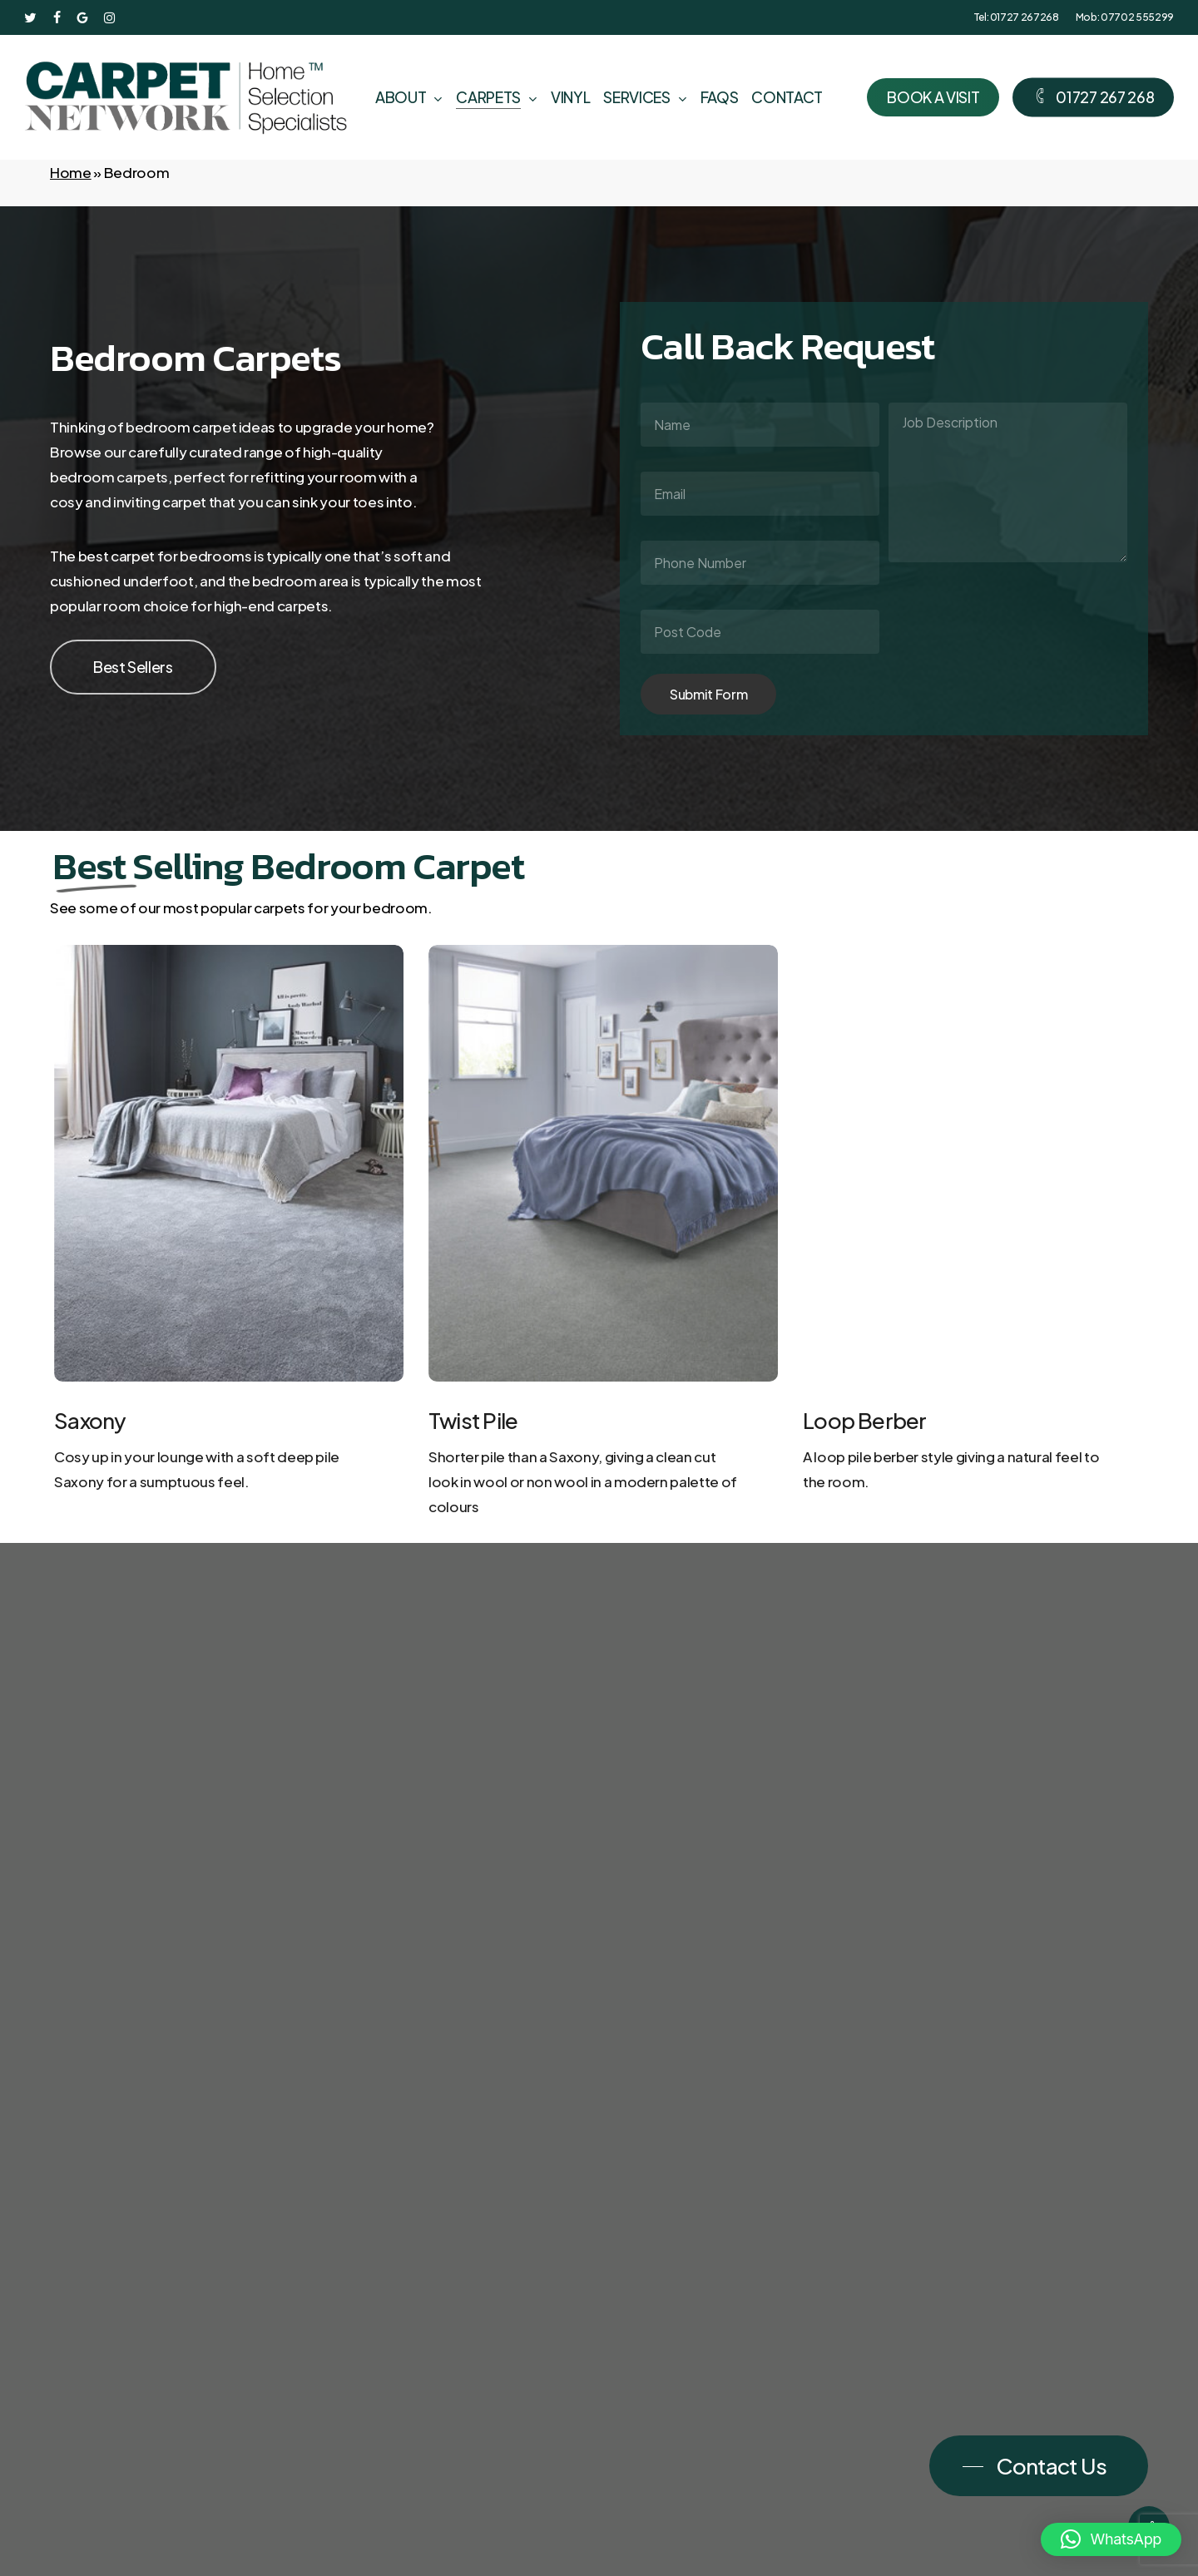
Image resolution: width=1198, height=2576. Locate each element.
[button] (133, 667)
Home (71, 172)
